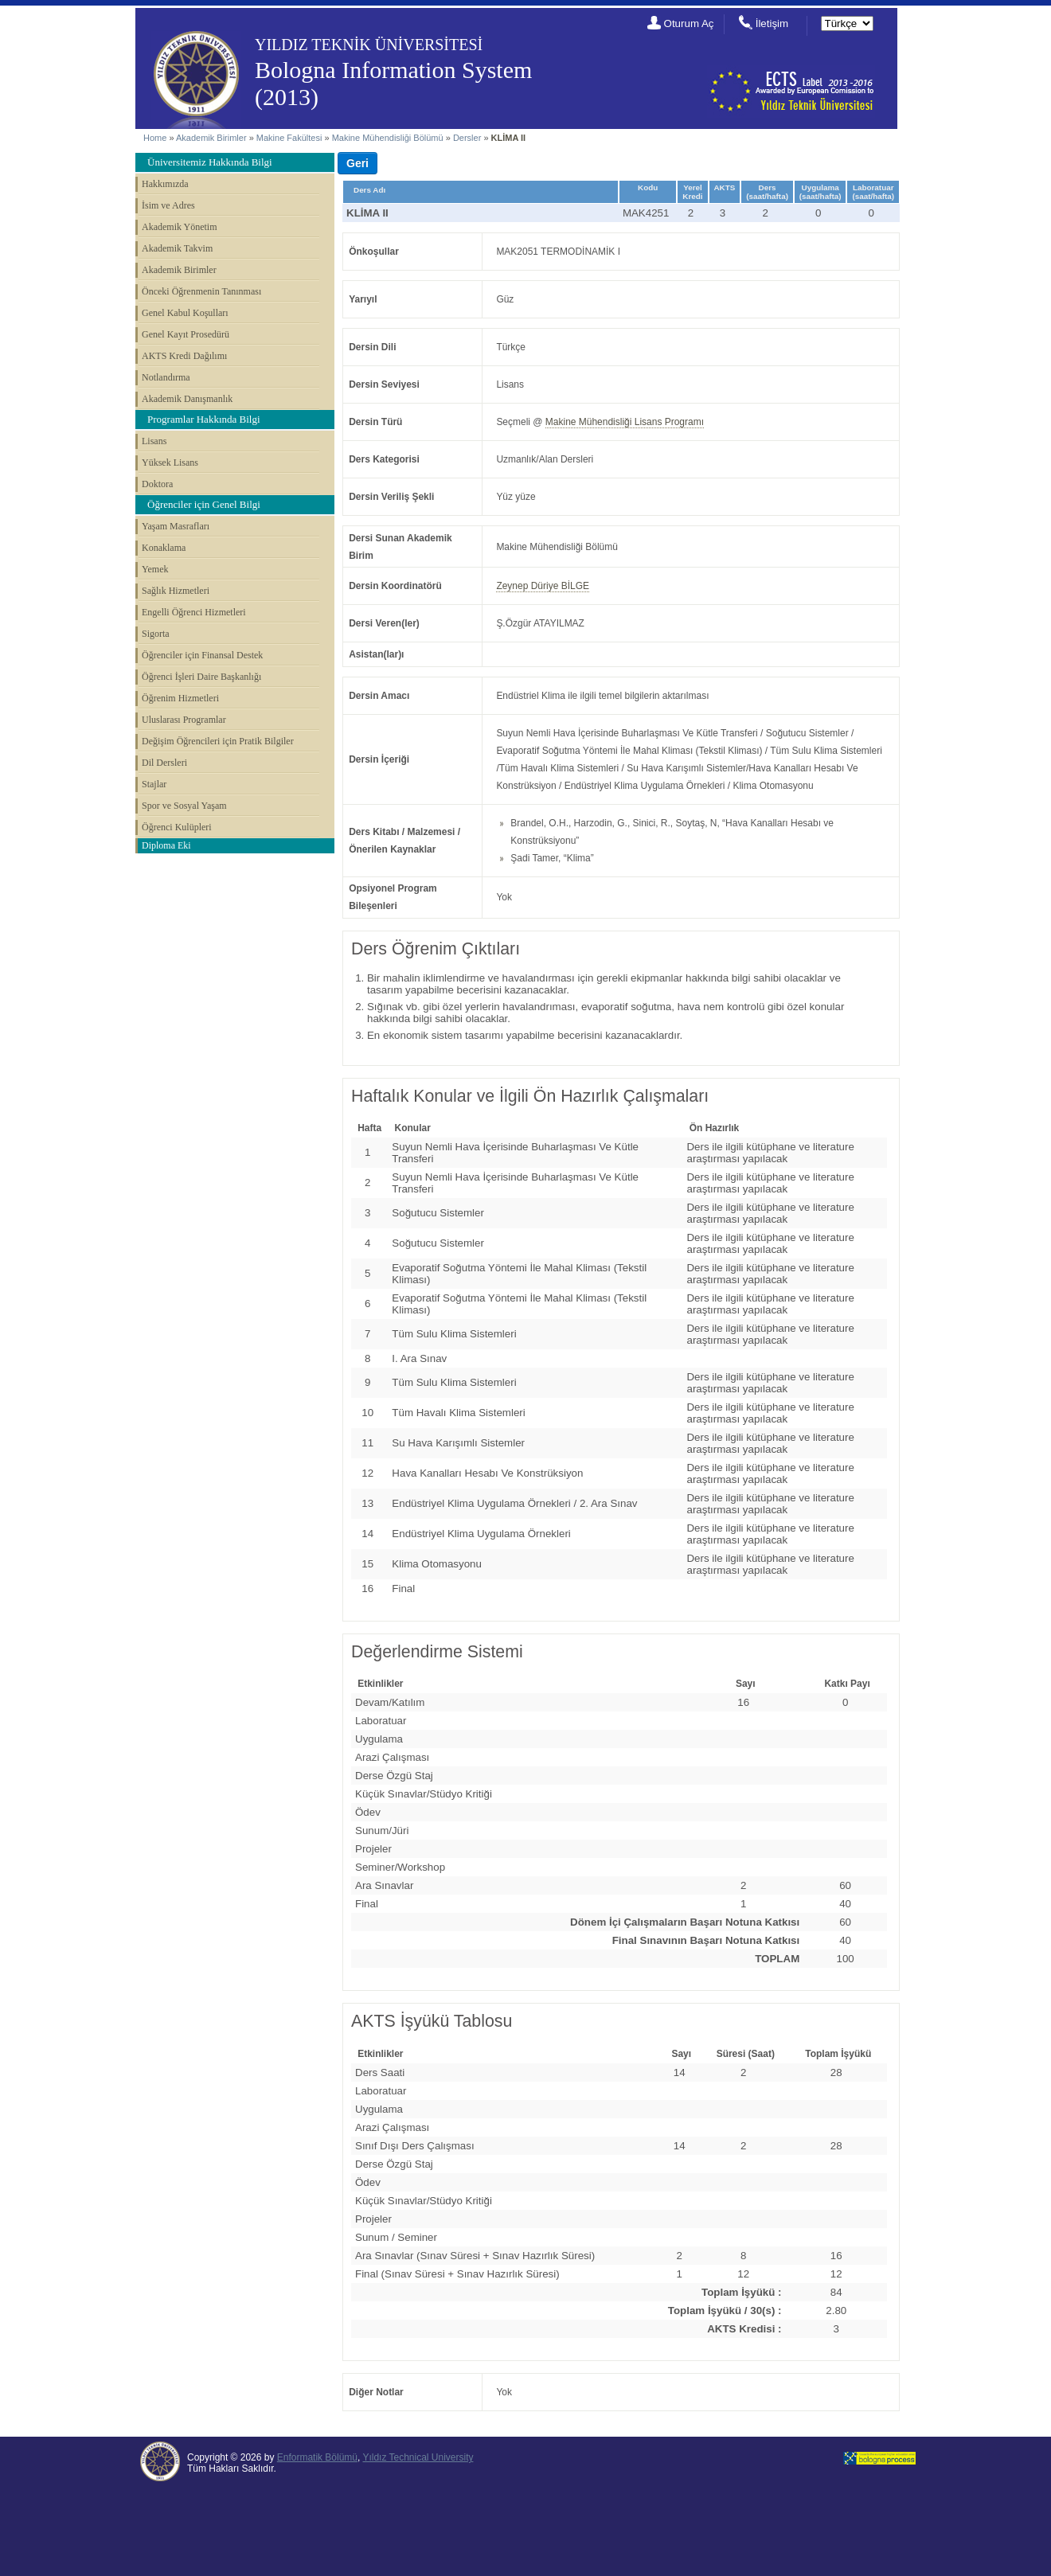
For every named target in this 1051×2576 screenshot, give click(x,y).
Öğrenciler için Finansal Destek (202, 655)
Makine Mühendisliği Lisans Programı (624, 421)
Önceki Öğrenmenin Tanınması (201, 291)
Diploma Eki (166, 845)
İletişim (772, 23)
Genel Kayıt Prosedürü (185, 334)
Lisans (154, 441)
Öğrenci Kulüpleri (177, 827)
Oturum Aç (689, 23)
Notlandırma (166, 377)
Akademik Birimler (211, 137)
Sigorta (156, 633)
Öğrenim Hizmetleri (180, 698)
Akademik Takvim (177, 248)
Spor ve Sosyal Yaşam (184, 805)
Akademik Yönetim (179, 226)
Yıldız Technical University (417, 2457)
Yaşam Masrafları (175, 526)
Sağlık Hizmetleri (175, 590)
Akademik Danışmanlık (187, 398)
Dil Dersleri (164, 762)
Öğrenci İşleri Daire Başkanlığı (201, 676)
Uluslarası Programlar (184, 719)
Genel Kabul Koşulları (185, 312)
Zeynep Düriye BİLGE (542, 585)
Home (154, 137)
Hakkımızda (165, 183)
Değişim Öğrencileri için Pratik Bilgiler (218, 741)
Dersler (467, 137)
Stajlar (154, 784)
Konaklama (164, 547)
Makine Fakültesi (290, 137)
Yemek (155, 569)
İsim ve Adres (168, 205)
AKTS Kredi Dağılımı (184, 355)
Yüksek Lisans (170, 462)
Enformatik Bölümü (317, 2457)
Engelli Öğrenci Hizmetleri (194, 612)
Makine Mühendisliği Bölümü (387, 137)
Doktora (157, 484)
